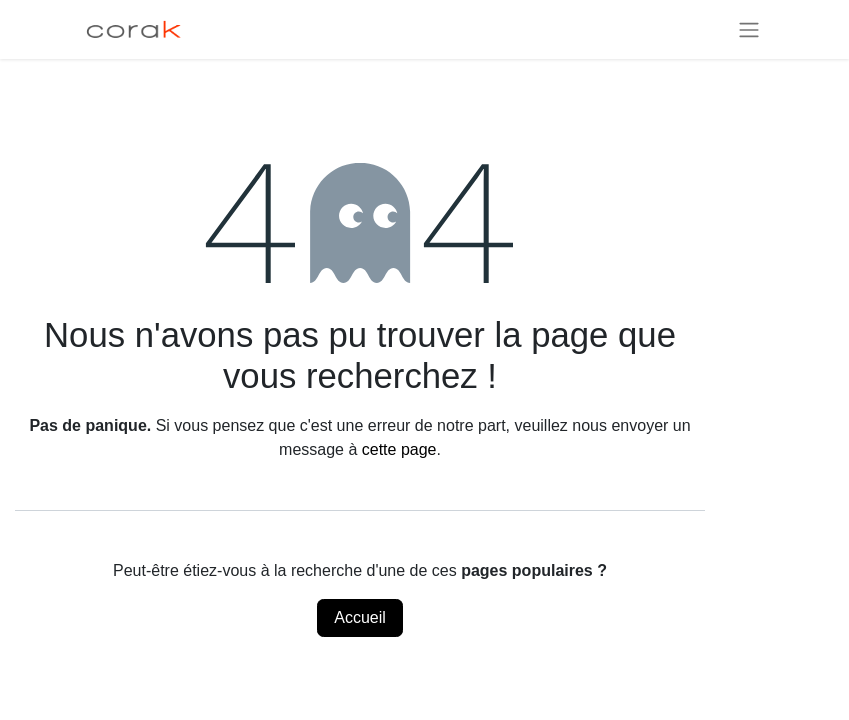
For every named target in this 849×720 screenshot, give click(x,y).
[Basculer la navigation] (749, 29)
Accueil (360, 617)
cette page (399, 449)
